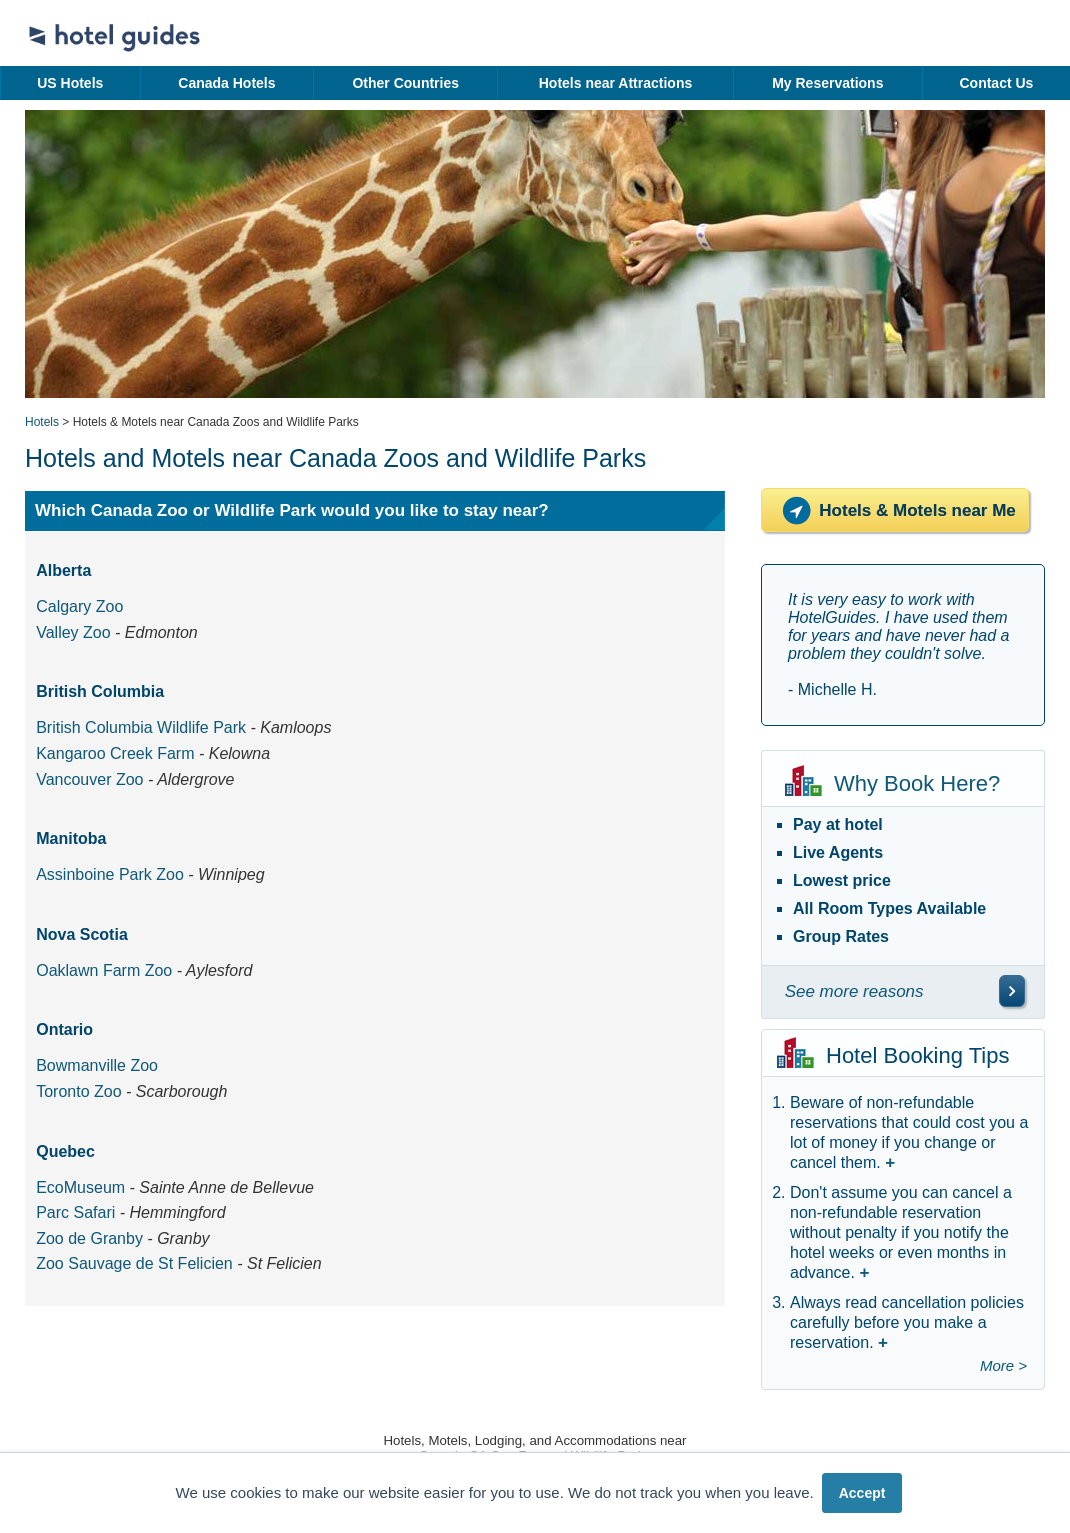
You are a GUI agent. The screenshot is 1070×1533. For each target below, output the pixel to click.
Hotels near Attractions (616, 83)
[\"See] (1012, 991)
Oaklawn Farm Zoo (104, 970)
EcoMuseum (80, 1187)
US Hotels (70, 83)
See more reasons (854, 991)
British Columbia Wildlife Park (141, 727)
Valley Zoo (73, 632)
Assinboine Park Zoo (110, 874)
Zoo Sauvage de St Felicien (134, 1263)
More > (1003, 1365)
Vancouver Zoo (89, 779)
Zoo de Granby (89, 1238)
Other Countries (405, 83)
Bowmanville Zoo (97, 1065)
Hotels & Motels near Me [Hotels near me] (895, 510)
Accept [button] (862, 1493)
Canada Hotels (226, 83)
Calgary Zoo (79, 606)
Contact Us (996, 83)
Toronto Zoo (78, 1091)
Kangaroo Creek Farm (115, 753)
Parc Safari (75, 1212)
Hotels (42, 422)
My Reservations (827, 83)
